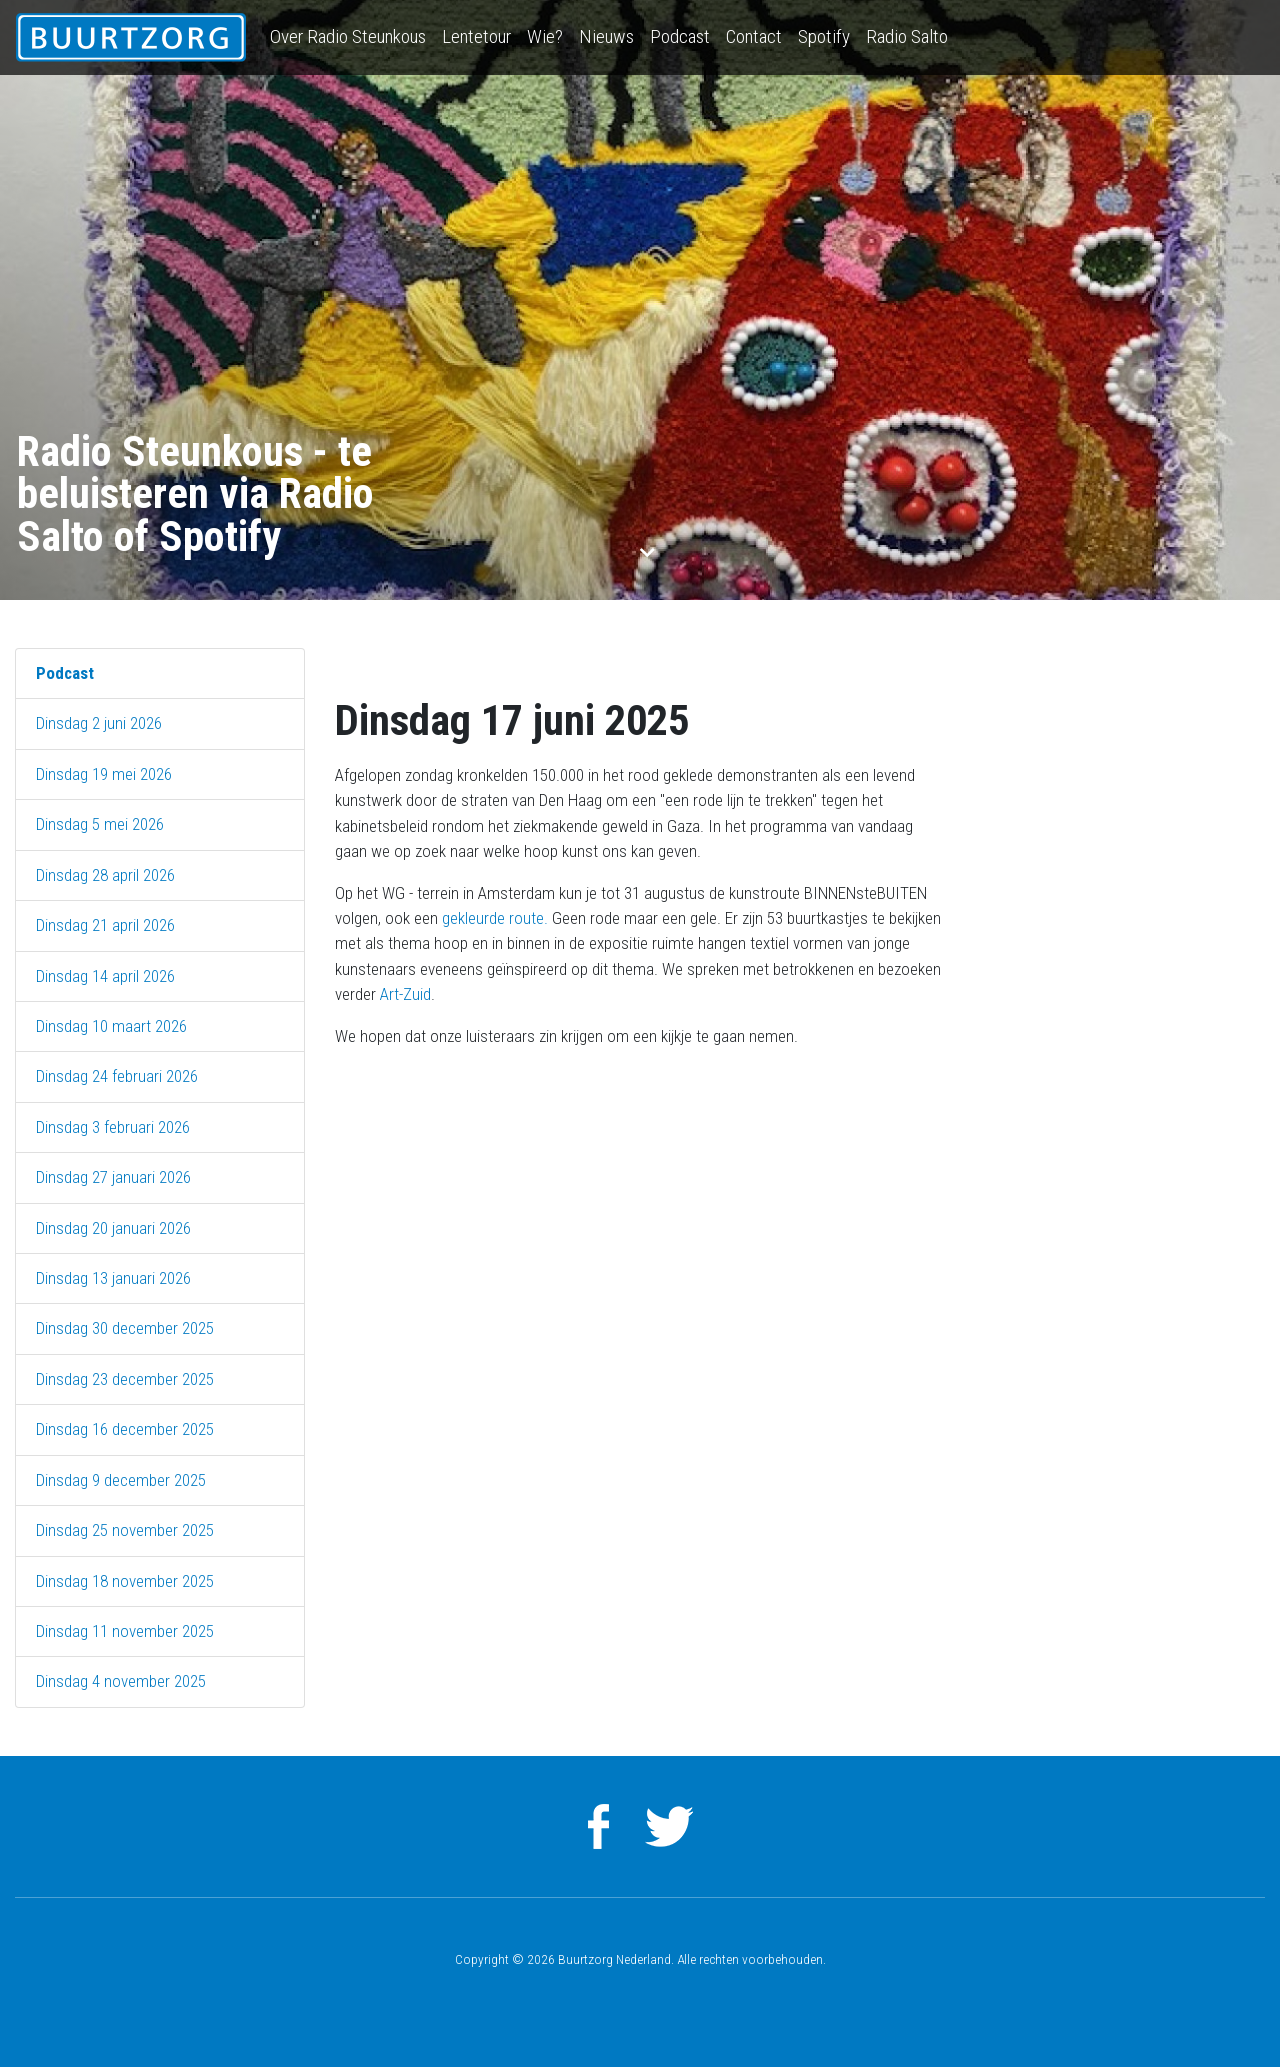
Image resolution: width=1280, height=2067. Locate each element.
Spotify (824, 36)
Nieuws (606, 36)
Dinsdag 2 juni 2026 (99, 723)
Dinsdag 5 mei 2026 (100, 824)
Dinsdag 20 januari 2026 (113, 1228)
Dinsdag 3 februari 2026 (113, 1127)
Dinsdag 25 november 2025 (125, 1530)
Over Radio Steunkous (348, 36)
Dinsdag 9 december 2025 (121, 1480)
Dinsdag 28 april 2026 (105, 875)
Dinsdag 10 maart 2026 (111, 1026)
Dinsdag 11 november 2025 (125, 1631)
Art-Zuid (405, 994)
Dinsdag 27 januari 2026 (113, 1177)
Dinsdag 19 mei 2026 (104, 774)
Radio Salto (907, 36)
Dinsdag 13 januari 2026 (113, 1278)
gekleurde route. (497, 918)
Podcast (680, 36)
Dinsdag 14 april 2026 (105, 976)
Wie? (545, 36)
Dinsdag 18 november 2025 (125, 1581)
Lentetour (476, 36)
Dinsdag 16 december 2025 (125, 1429)
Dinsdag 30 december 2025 (125, 1328)
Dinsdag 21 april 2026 (105, 925)
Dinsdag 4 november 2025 (121, 1681)
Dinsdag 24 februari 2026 (117, 1076)
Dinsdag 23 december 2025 (125, 1379)
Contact (754, 36)
